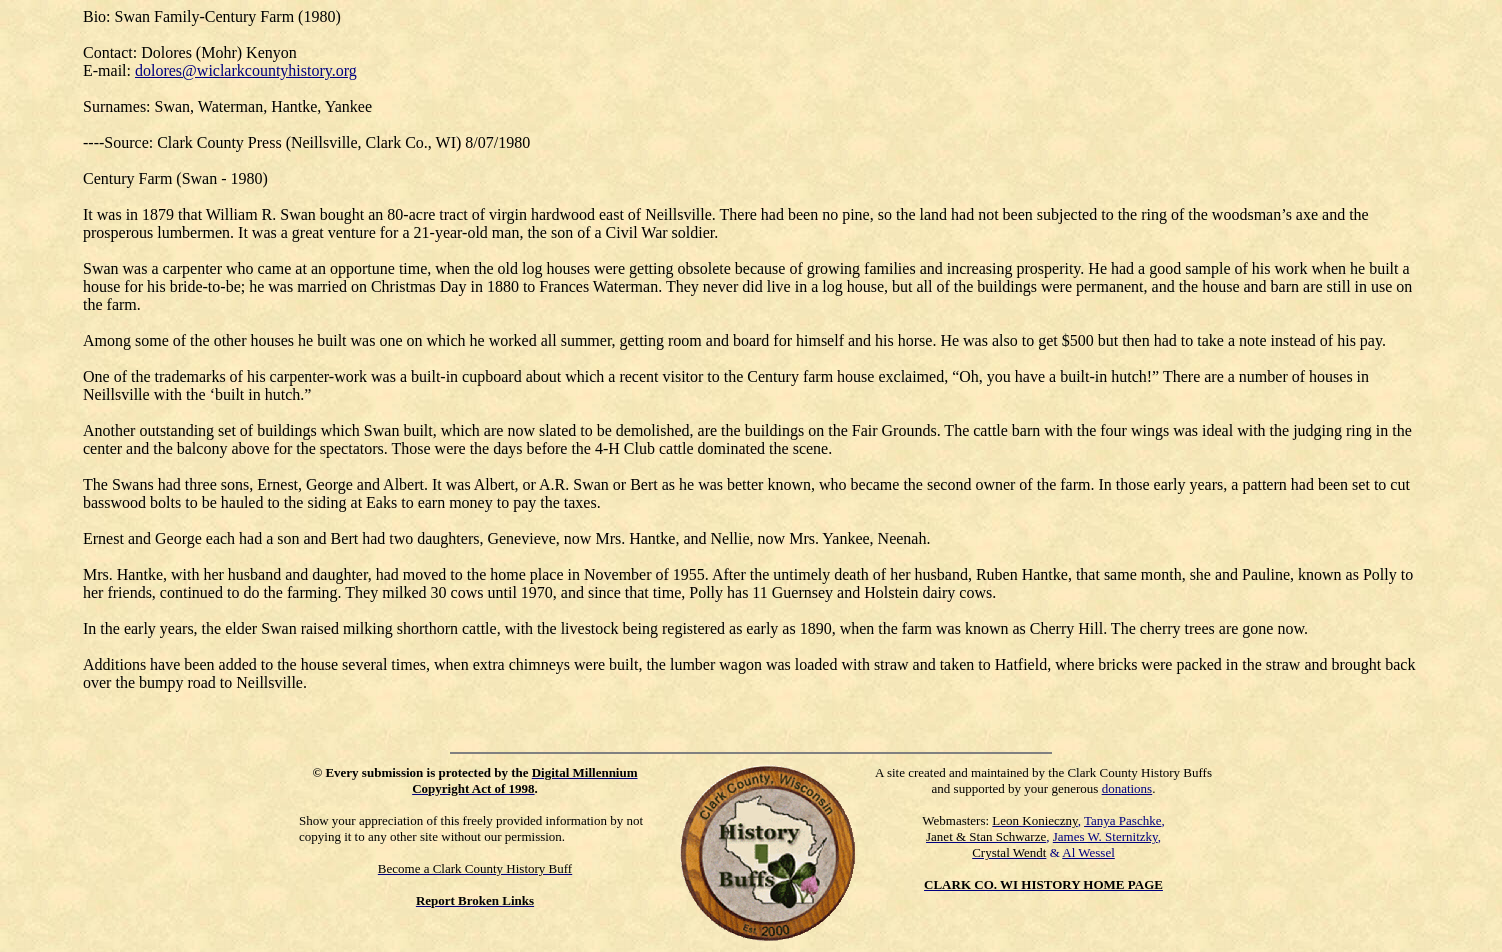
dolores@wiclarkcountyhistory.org (246, 70)
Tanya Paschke (1122, 820)
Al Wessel (1088, 852)
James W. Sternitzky (1105, 836)
